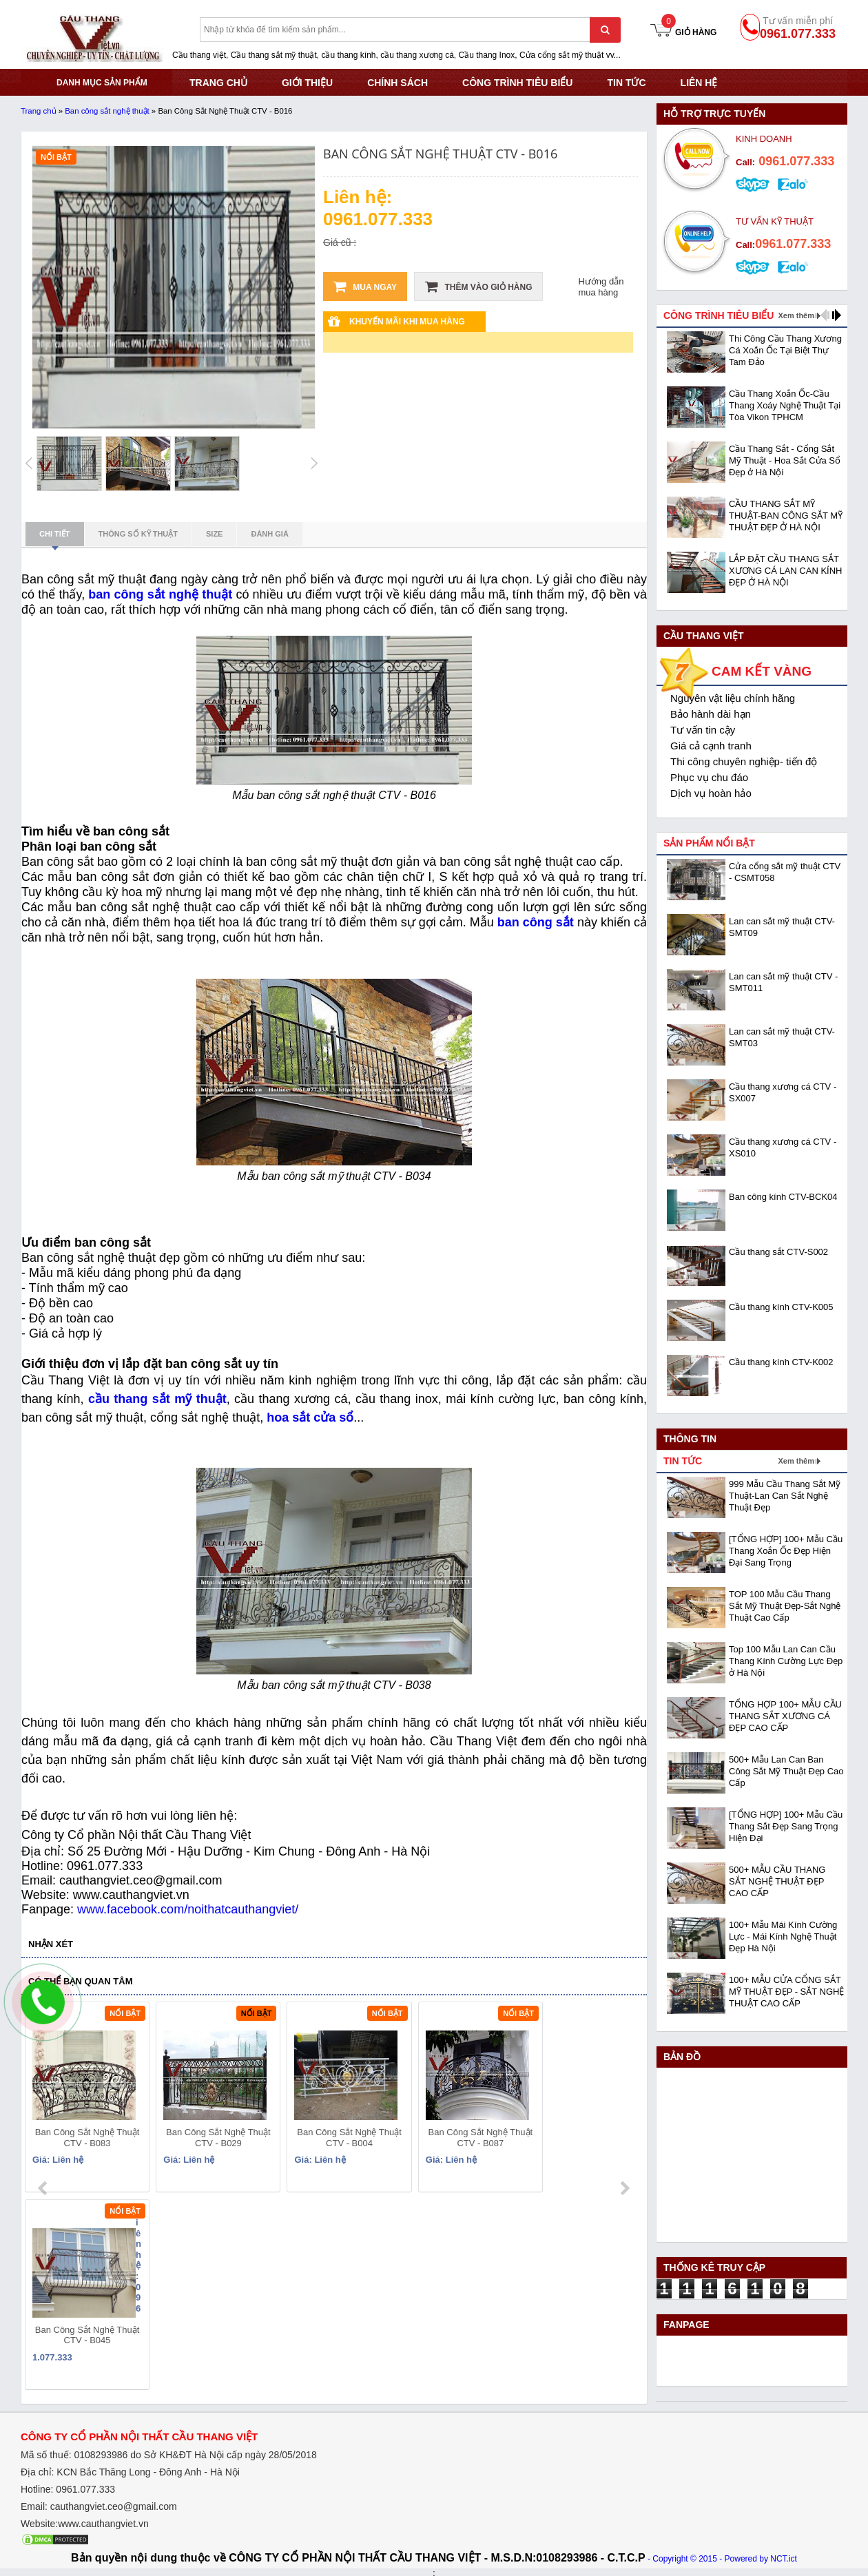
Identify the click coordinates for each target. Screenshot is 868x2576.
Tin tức (626, 82)
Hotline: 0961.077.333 (68, 2487)
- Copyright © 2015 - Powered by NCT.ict (722, 2557)
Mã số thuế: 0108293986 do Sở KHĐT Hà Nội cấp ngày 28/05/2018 (169, 2452)
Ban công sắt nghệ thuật (107, 111)
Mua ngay (365, 286)
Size (214, 534)
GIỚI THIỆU (307, 82)
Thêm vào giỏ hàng (478, 286)
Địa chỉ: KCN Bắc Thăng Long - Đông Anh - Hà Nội (130, 2469)
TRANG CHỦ (218, 82)
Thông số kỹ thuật (138, 534)
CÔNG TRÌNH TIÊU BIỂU (517, 82)
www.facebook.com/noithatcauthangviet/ (187, 1909)
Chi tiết (54, 538)
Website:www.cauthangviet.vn (85, 2521)
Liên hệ (699, 82)
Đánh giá (269, 534)
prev (44, 2100)
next (624, 2100)
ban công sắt (535, 922)
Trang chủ (38, 111)
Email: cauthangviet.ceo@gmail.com (99, 2504)
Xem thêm (796, 315)
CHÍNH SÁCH (397, 82)
